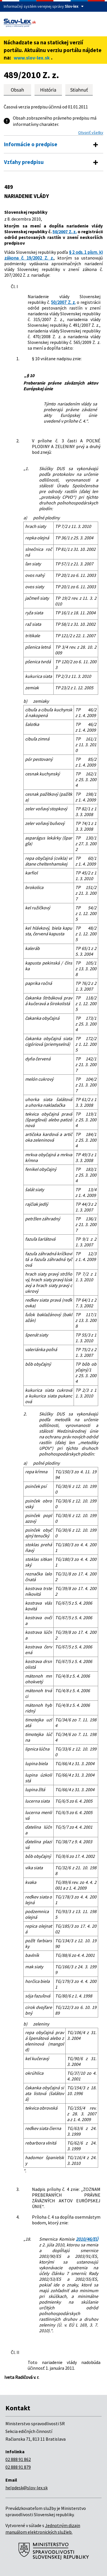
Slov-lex (71, 6)
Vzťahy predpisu (24, 162)
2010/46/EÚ (87, 2239)
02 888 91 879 (18, 2467)
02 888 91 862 (18, 2459)
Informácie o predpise (30, 144)
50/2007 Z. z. (64, 231)
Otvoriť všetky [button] (90, 132)
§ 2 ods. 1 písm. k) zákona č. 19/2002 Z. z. (53, 255)
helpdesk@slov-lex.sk (26, 2487)
